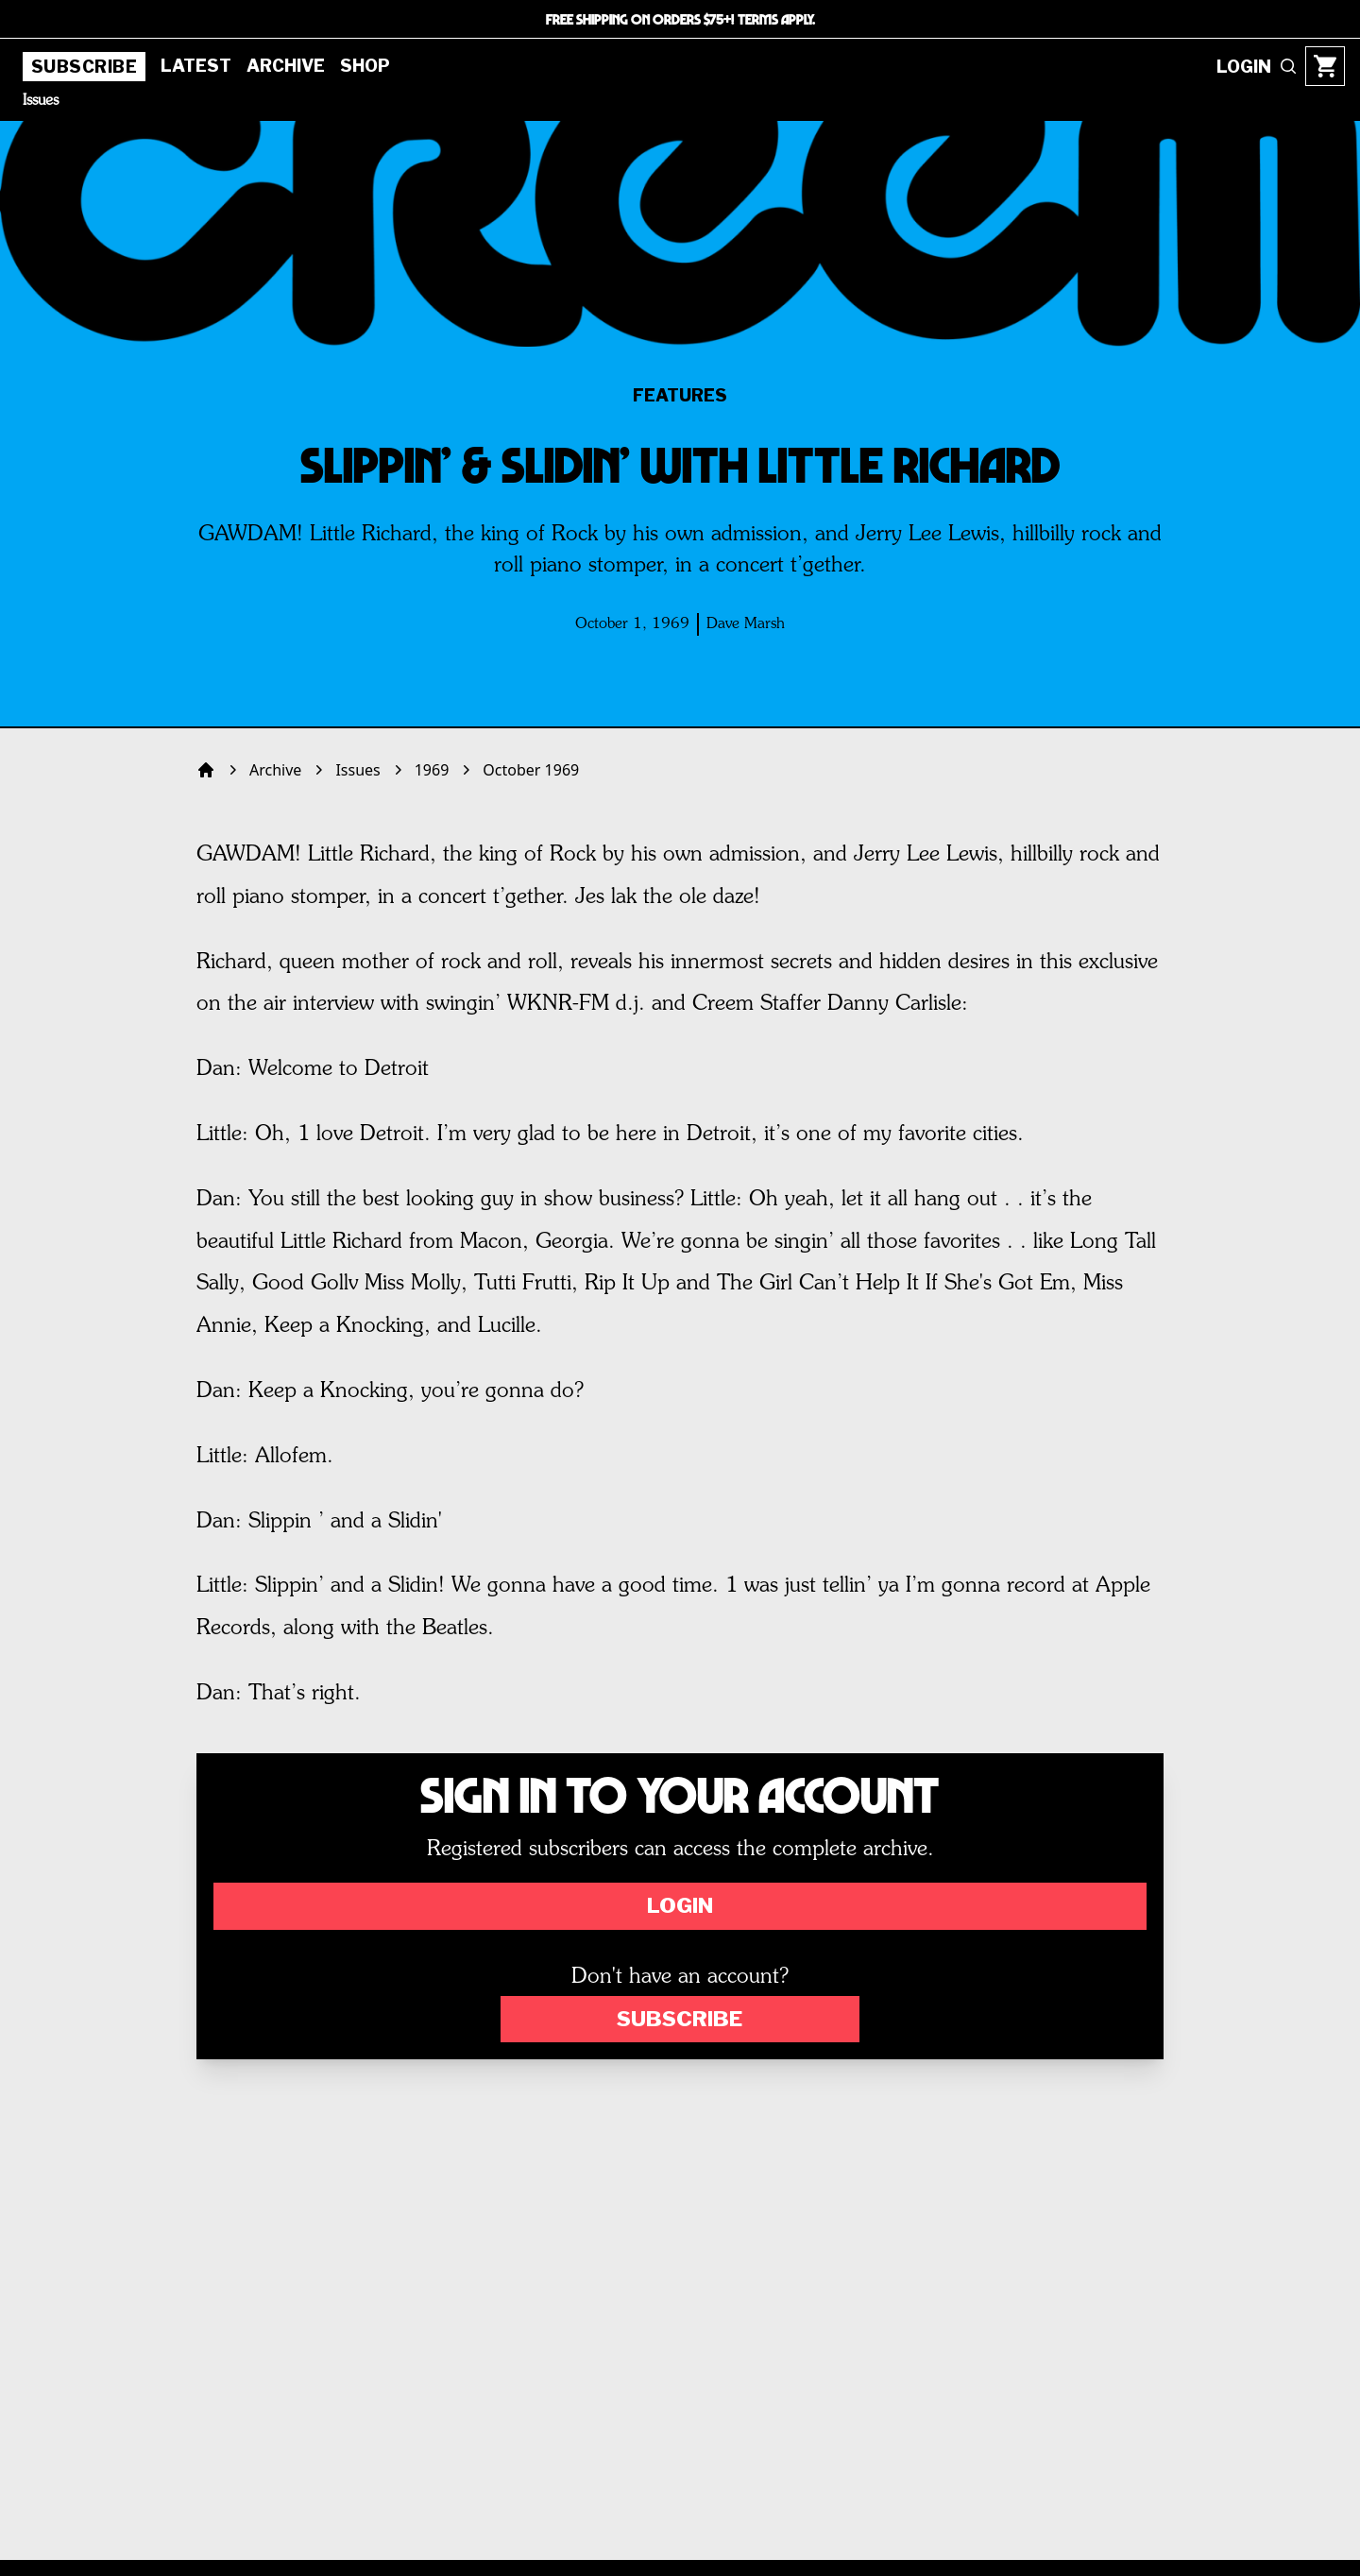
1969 (432, 769)
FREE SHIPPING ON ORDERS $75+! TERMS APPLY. (680, 18)
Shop (365, 66)
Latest (196, 66)
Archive (285, 66)
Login (680, 1905)
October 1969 (531, 769)
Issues (41, 101)
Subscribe (84, 67)
